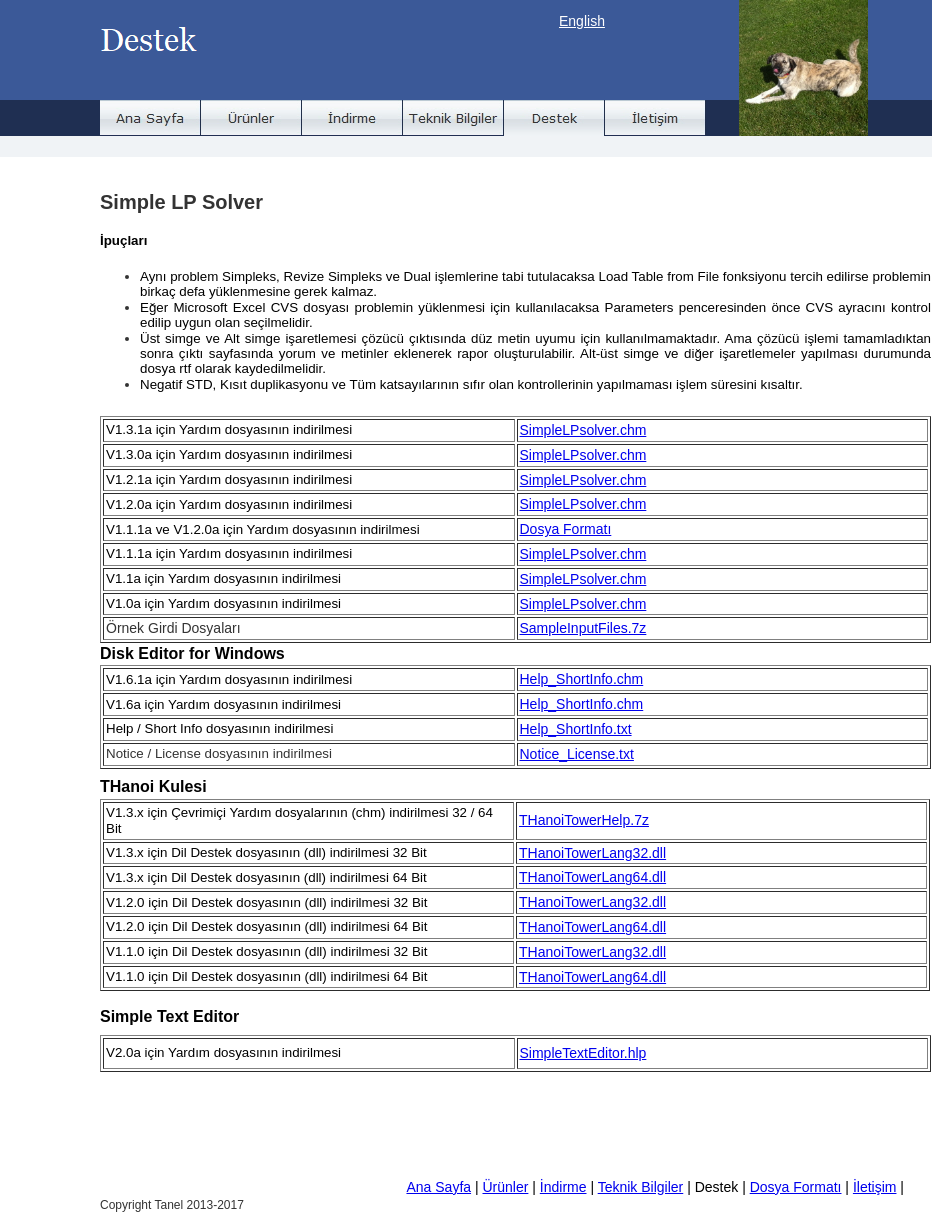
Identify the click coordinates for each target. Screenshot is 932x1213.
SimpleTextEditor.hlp (583, 1053)
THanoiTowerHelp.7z (584, 820)
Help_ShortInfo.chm (582, 679)
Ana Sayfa (438, 1187)
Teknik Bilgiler (641, 1187)
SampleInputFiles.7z (583, 628)
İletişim (875, 1187)
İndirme (563, 1187)
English (582, 21)
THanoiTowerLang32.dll (592, 853)
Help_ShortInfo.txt (576, 729)
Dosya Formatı (566, 529)
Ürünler (505, 1187)
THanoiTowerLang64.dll (592, 877)
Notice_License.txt (577, 754)
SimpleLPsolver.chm (583, 430)
